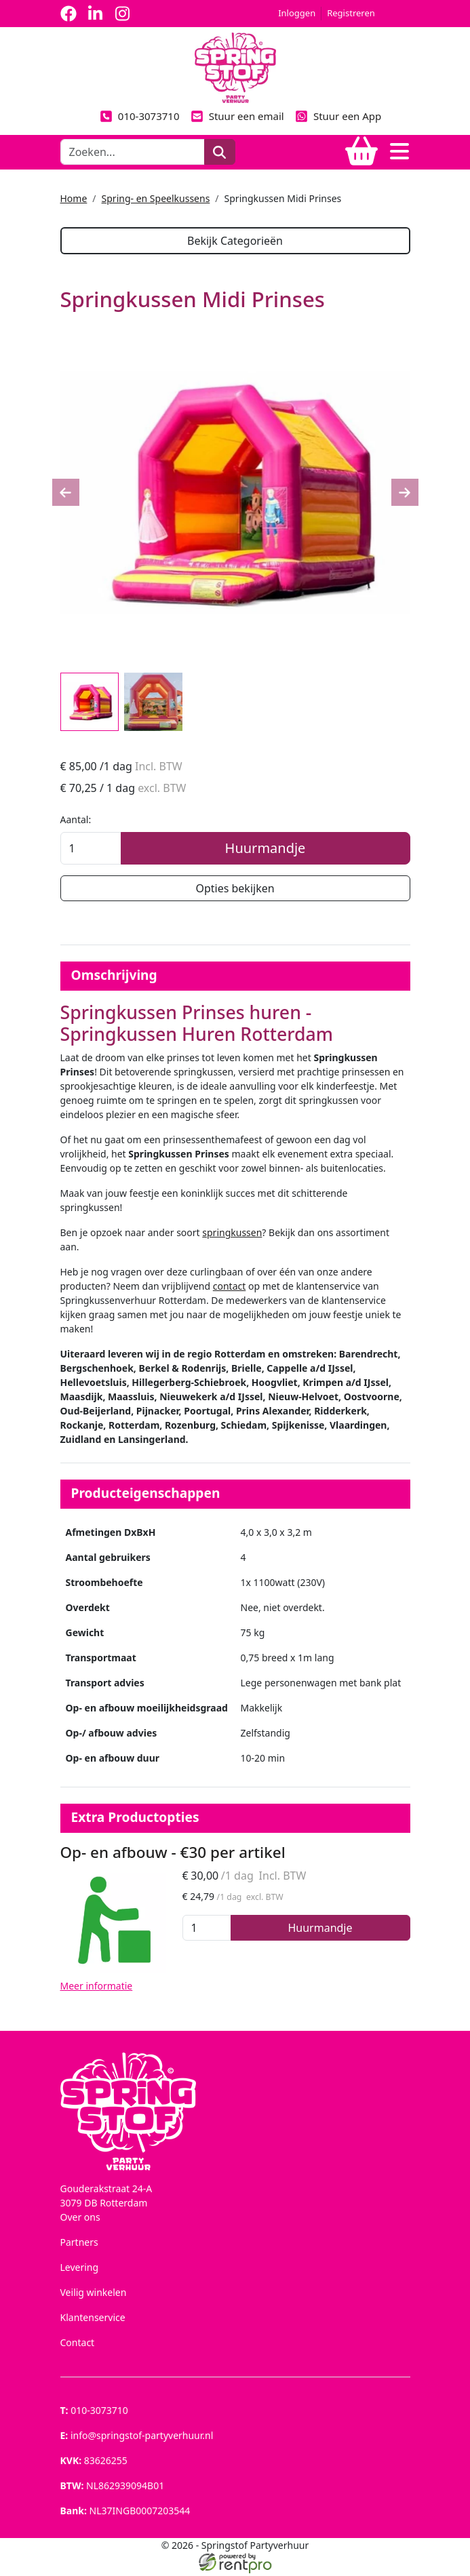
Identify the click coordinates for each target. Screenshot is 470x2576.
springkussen (232, 1235)
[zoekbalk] (132, 152)
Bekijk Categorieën (235, 240)
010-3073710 (140, 116)
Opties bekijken (234, 889)
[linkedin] (95, 13)
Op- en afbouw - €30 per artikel (173, 1854)
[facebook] (68, 13)
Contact (77, 2345)
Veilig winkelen (93, 2294)
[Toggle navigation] (399, 152)
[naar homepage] (235, 66)
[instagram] (123, 13)
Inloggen (296, 13)
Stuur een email (237, 116)
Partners (79, 2244)
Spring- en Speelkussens (156, 198)
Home (73, 198)
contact (229, 1288)
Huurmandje (265, 849)
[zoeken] (219, 152)
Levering (79, 2269)
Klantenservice (92, 2320)
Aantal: (76, 820)
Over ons (80, 2219)
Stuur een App (338, 116)
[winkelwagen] (361, 152)
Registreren (351, 13)
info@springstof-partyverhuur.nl (137, 2438)
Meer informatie (96, 1988)
